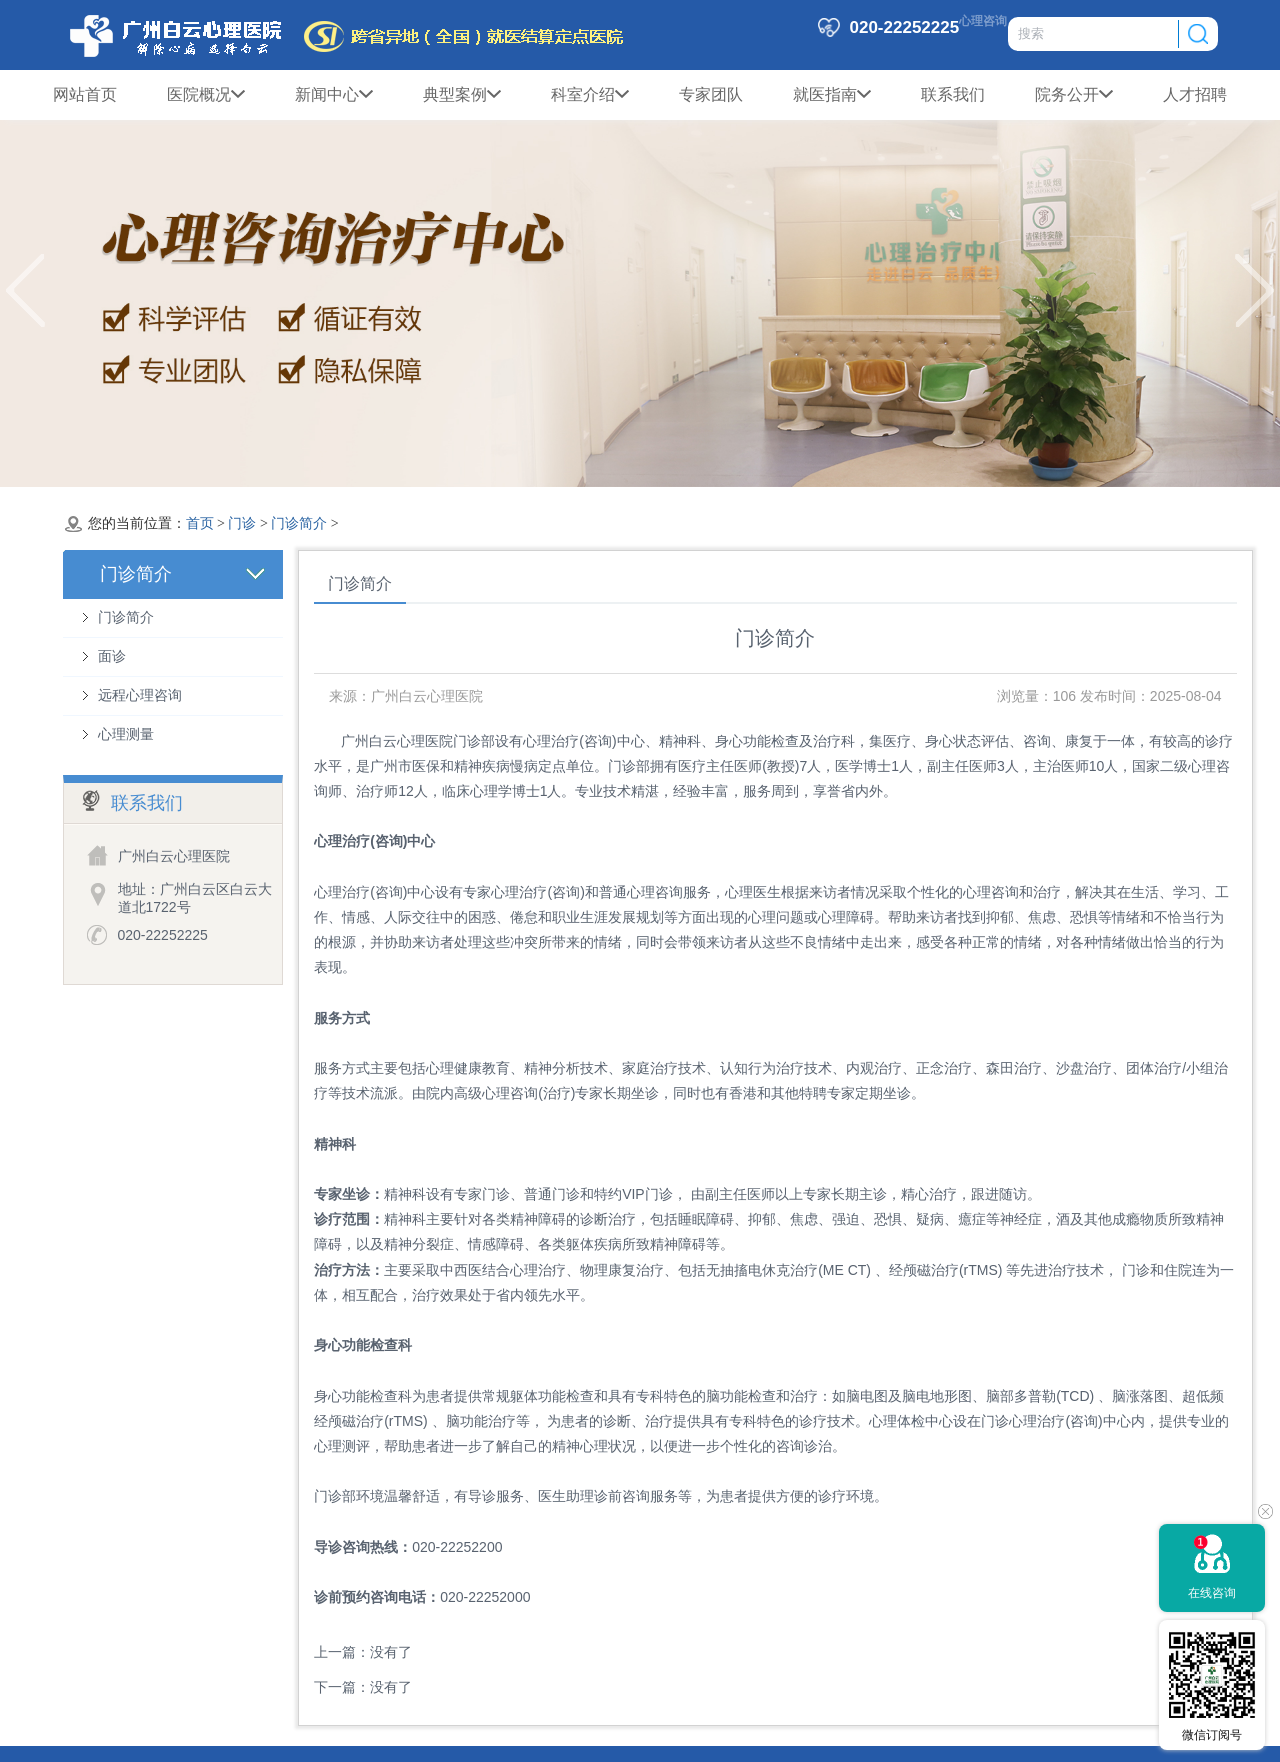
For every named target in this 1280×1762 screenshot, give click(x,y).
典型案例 (462, 95)
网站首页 (85, 94)
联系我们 (953, 94)
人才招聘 (1195, 94)
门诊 (242, 523)
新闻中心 (334, 95)
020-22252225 (163, 935)
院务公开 (1074, 95)
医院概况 (206, 95)
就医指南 (832, 95)
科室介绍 (590, 95)
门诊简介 (299, 523)
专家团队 (711, 94)
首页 (200, 523)
